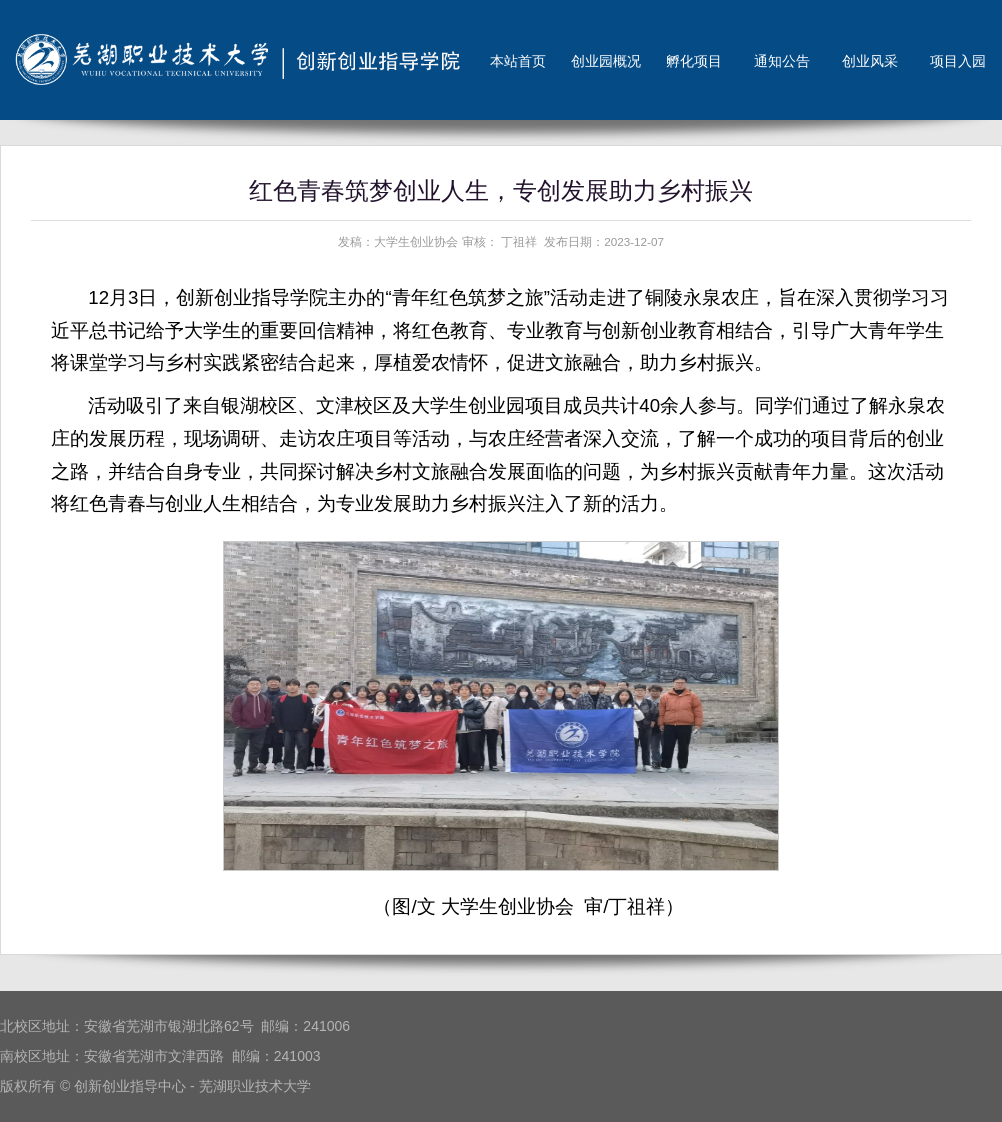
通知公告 (782, 61)
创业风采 (870, 61)
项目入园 (958, 61)
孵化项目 (694, 61)
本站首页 (518, 61)
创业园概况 (606, 61)
